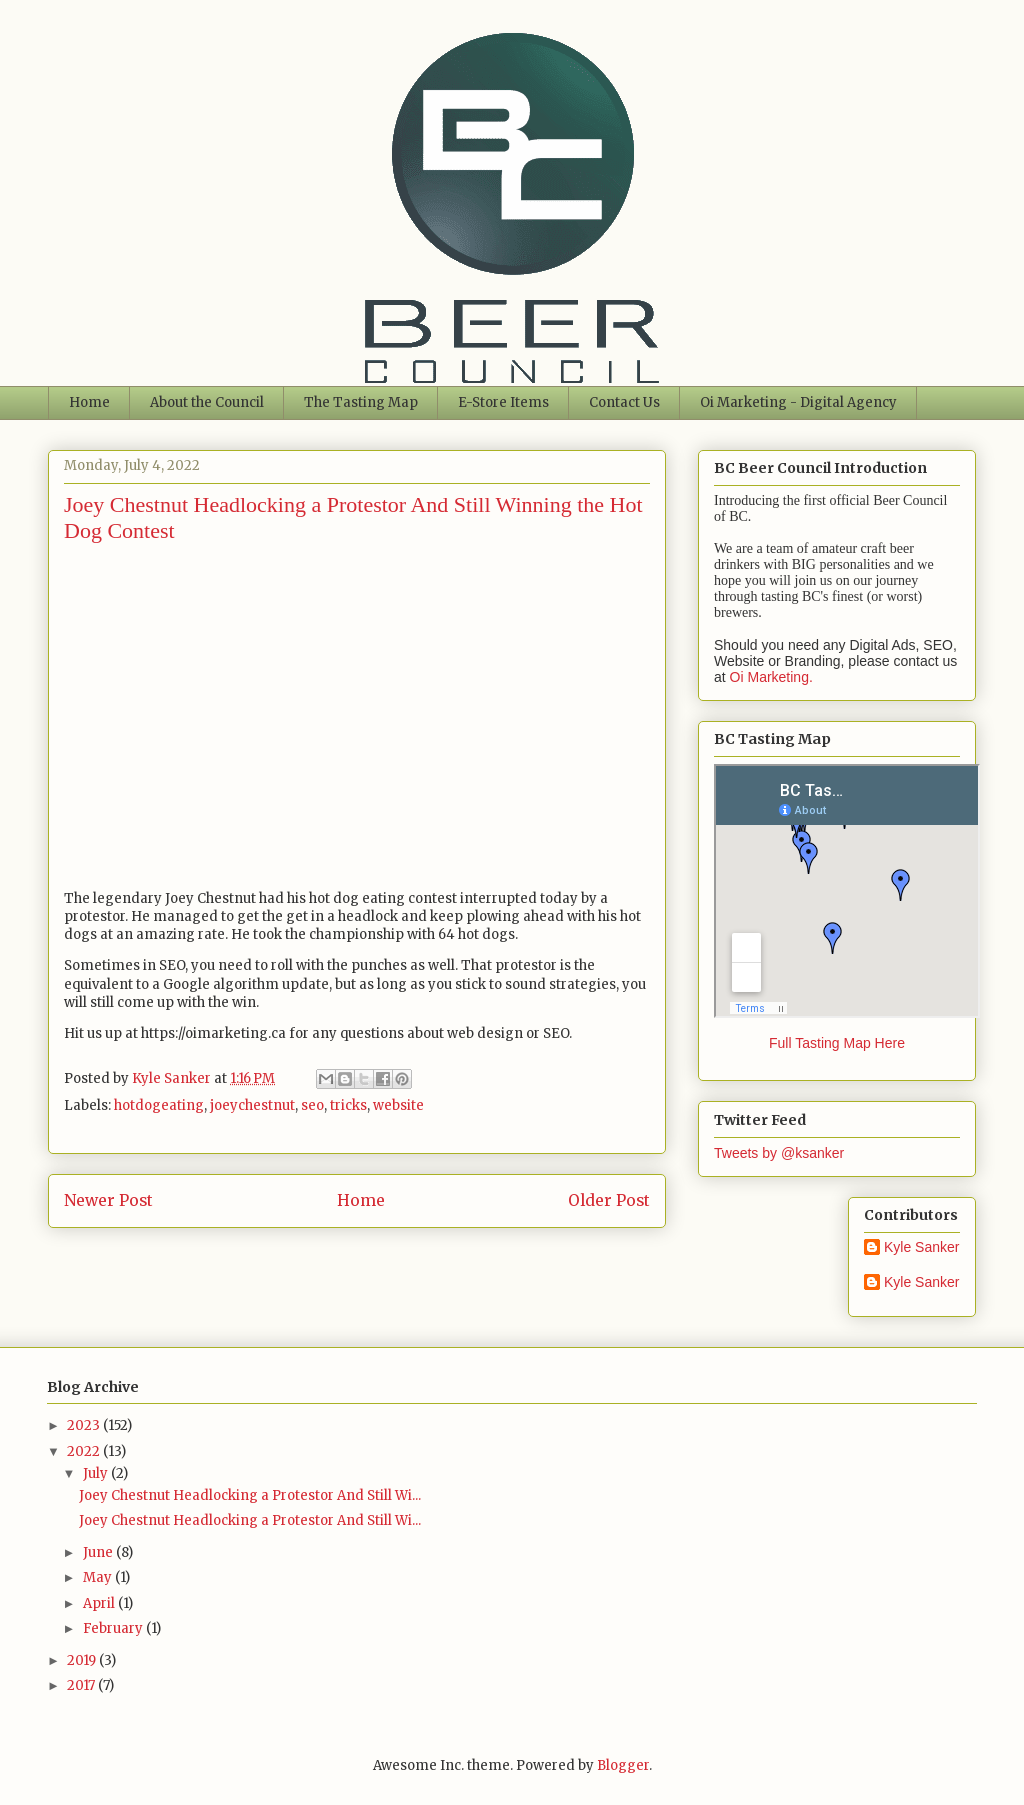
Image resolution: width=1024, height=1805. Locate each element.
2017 (82, 1685)
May (99, 1577)
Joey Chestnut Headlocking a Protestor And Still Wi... (250, 1495)
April (100, 1603)
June (99, 1552)
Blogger (623, 1765)
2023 (85, 1425)
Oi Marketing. (771, 677)
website (398, 1105)
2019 (83, 1660)
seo (312, 1105)
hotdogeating (159, 1105)
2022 (85, 1451)
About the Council (207, 402)
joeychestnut (252, 1105)
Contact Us (624, 402)
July (97, 1473)
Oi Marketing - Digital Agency (798, 402)
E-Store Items (503, 402)
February (114, 1628)
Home (89, 402)
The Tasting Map (361, 402)
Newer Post (108, 1200)
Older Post (609, 1200)
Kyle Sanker (921, 1247)
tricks (348, 1105)
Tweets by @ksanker (779, 1153)
